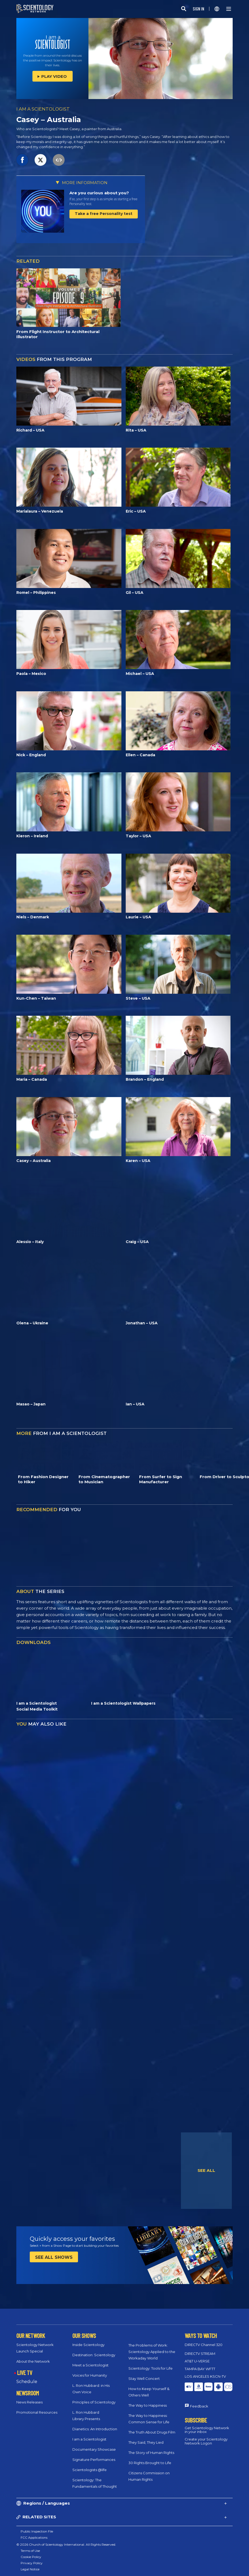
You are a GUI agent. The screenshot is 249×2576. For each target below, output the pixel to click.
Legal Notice (30, 2569)
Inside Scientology (88, 2345)
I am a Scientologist (89, 2439)
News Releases (29, 2402)
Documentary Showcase (94, 2449)
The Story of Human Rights (151, 2452)
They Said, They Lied (145, 2442)
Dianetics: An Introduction (94, 2429)
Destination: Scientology (93, 2355)
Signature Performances (93, 2459)
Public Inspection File (37, 2531)
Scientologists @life (89, 2470)
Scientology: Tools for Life (150, 2368)
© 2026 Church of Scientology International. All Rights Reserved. (66, 2544)
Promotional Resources (36, 2412)
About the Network (33, 2361)
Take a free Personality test (103, 213)
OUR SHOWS (84, 2335)
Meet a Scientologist (90, 2365)
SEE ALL (206, 2170)
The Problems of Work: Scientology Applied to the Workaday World (151, 2351)
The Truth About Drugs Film (151, 2432)
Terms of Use (30, 2551)
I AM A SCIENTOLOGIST (43, 109)
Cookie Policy (31, 2557)
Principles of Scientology (94, 2402)
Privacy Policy (32, 2563)
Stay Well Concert (144, 2378)
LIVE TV (24, 2372)
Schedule (26, 2381)
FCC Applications (34, 2537)
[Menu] (229, 8)
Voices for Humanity (89, 2375)
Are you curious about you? (99, 192)
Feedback (199, 2406)
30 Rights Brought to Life (149, 2463)
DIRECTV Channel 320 (203, 2345)
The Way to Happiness (147, 2405)
